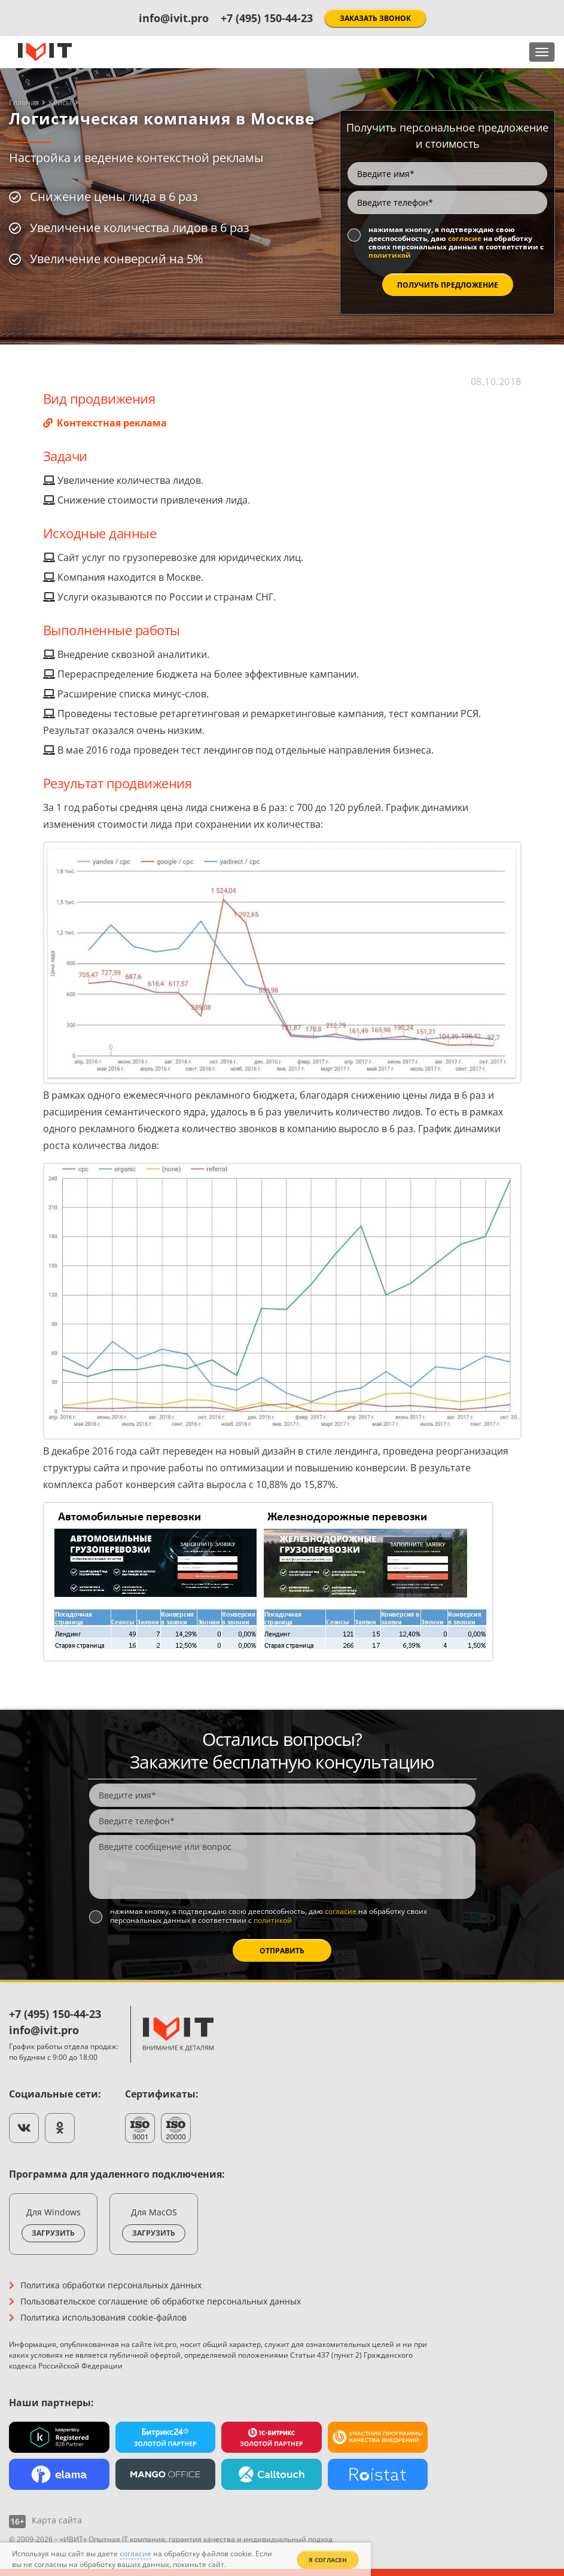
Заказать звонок (375, 18)
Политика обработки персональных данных (111, 2285)
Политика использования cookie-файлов (103, 2317)
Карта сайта (57, 2520)
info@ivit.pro (174, 18)
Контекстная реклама (110, 422)
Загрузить (53, 2233)
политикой (389, 255)
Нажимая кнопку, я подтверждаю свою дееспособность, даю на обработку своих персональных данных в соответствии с (456, 242)
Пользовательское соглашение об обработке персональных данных (160, 2301)
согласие (464, 238)
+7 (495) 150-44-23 (267, 18)
